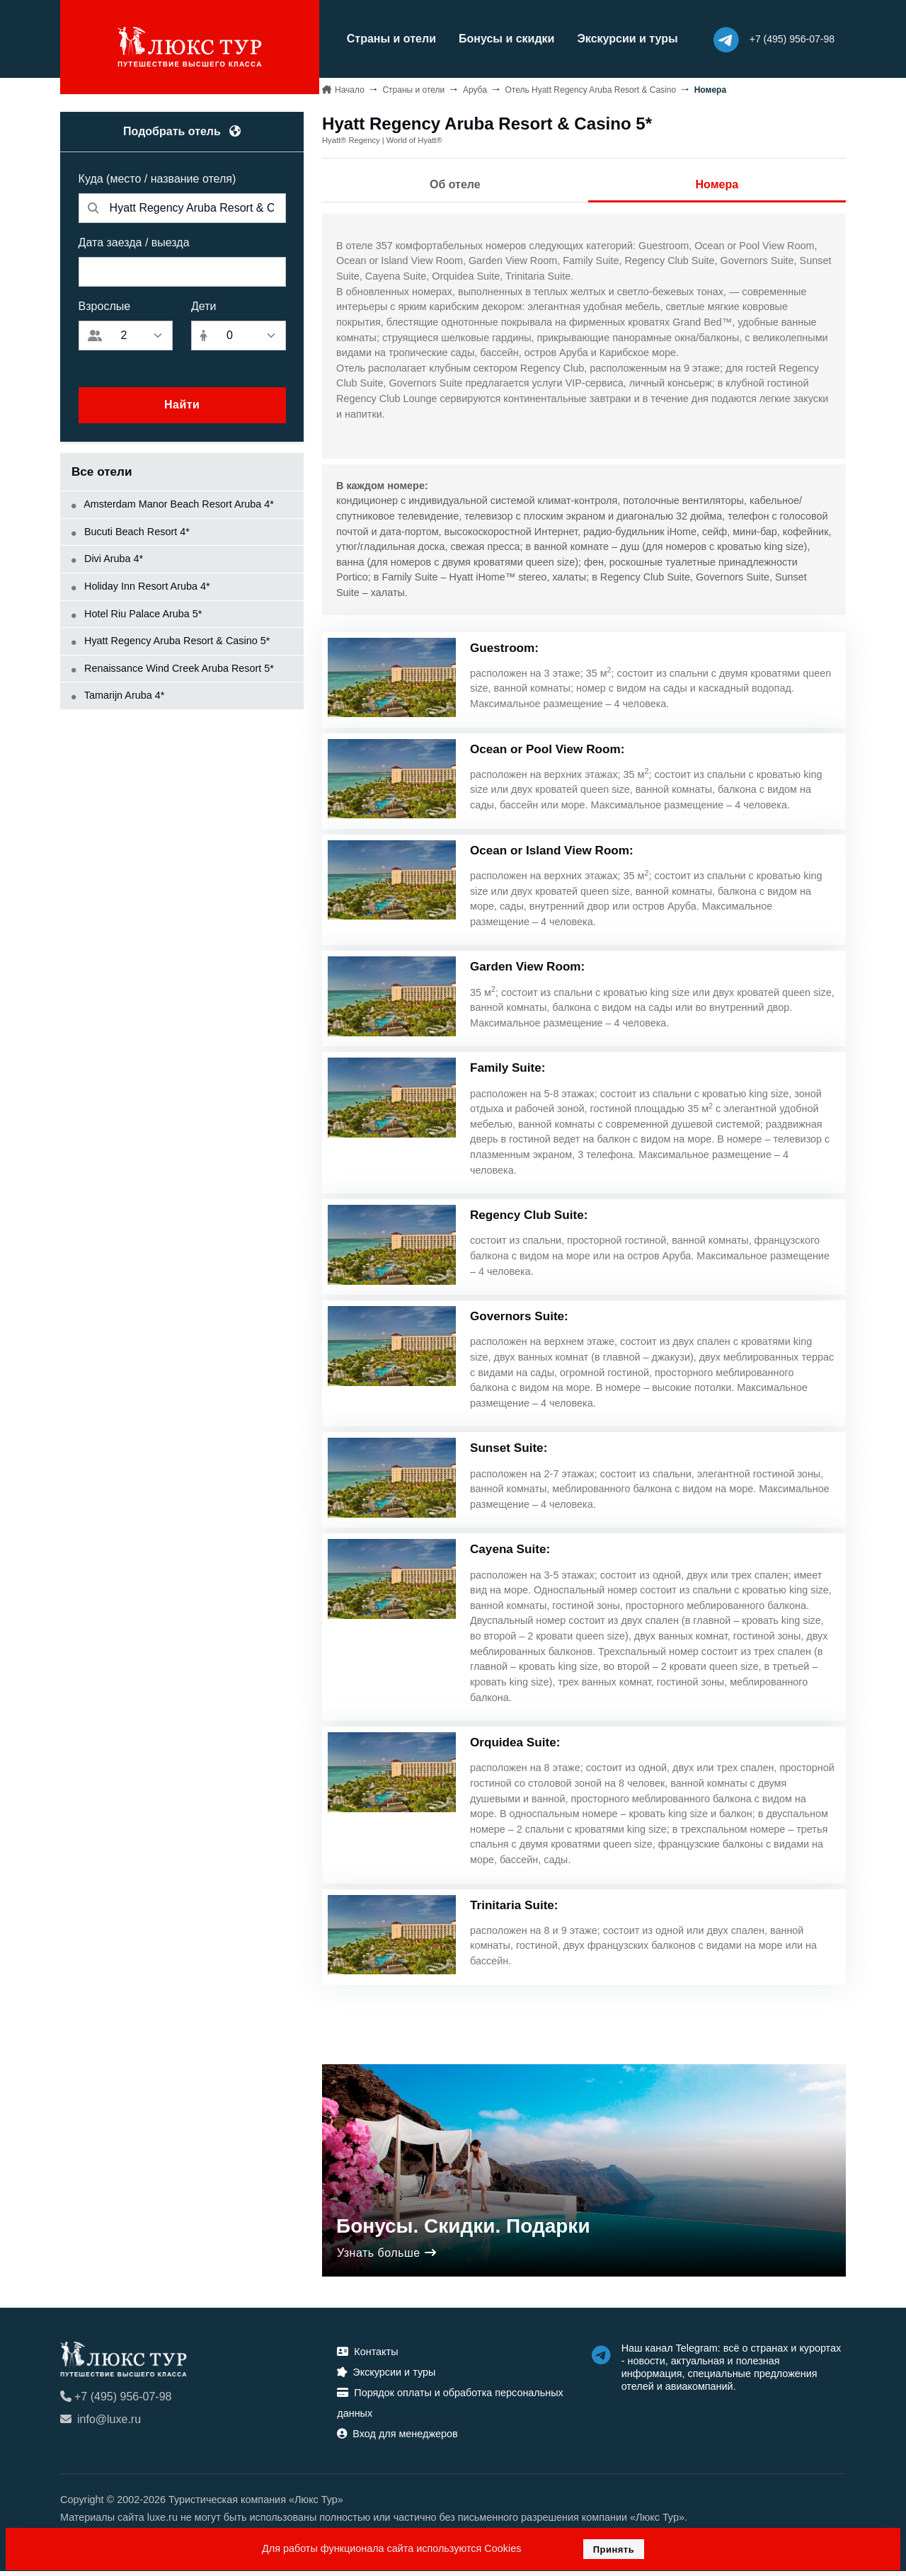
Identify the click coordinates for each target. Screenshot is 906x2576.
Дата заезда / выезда (134, 240)
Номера (717, 183)
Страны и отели (378, 38)
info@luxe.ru (100, 2425)
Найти (182, 403)
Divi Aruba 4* (107, 557)
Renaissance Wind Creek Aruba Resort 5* (172, 666)
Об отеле (455, 183)
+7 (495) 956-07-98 (115, 2402)
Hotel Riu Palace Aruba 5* (136, 611)
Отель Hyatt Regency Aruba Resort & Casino (590, 88)
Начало (350, 88)
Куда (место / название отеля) (157, 177)
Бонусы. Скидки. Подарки (463, 2231)
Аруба (475, 88)
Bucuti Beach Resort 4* (130, 529)
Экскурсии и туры (614, 38)
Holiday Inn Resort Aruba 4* (140, 584)
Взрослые (105, 304)
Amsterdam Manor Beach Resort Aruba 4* (172, 502)
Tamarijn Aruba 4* (117, 693)
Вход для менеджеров (397, 2438)
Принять (614, 2549)
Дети (203, 304)
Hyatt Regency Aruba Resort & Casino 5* (170, 639)
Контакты (367, 2357)
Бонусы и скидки (493, 38)
